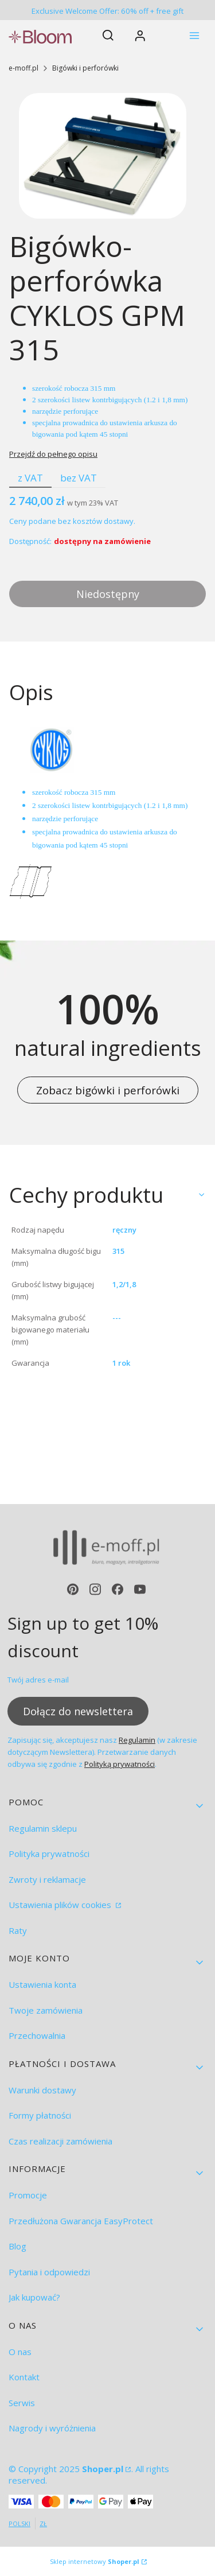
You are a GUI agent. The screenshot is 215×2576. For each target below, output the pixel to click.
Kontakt (24, 2377)
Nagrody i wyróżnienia (52, 2428)
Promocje (28, 2195)
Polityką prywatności (119, 1764)
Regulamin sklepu (43, 1828)
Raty (18, 1930)
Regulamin (137, 1740)
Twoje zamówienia (46, 2010)
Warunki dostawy (42, 2090)
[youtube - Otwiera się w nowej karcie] (140, 1589)
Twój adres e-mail (38, 1679)
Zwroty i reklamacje (47, 1879)
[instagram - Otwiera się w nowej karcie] (95, 1589)
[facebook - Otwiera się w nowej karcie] (117, 1589)
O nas (20, 2351)
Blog (17, 2246)
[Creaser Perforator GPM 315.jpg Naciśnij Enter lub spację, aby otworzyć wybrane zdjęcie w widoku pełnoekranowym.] (103, 155)
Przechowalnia (37, 2035)
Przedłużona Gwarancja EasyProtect (81, 2221)
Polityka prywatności (49, 1853)
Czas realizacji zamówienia (60, 2141)
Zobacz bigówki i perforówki (107, 1090)
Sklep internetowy (94, 2561)
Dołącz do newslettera (78, 1711)
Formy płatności (40, 2115)
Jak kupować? (34, 2297)
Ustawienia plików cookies (61, 1904)
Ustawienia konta (42, 1984)
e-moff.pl (23, 68)
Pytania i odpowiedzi (49, 2272)
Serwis (22, 2402)
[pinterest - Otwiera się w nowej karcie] (73, 1589)
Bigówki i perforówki (85, 68)
